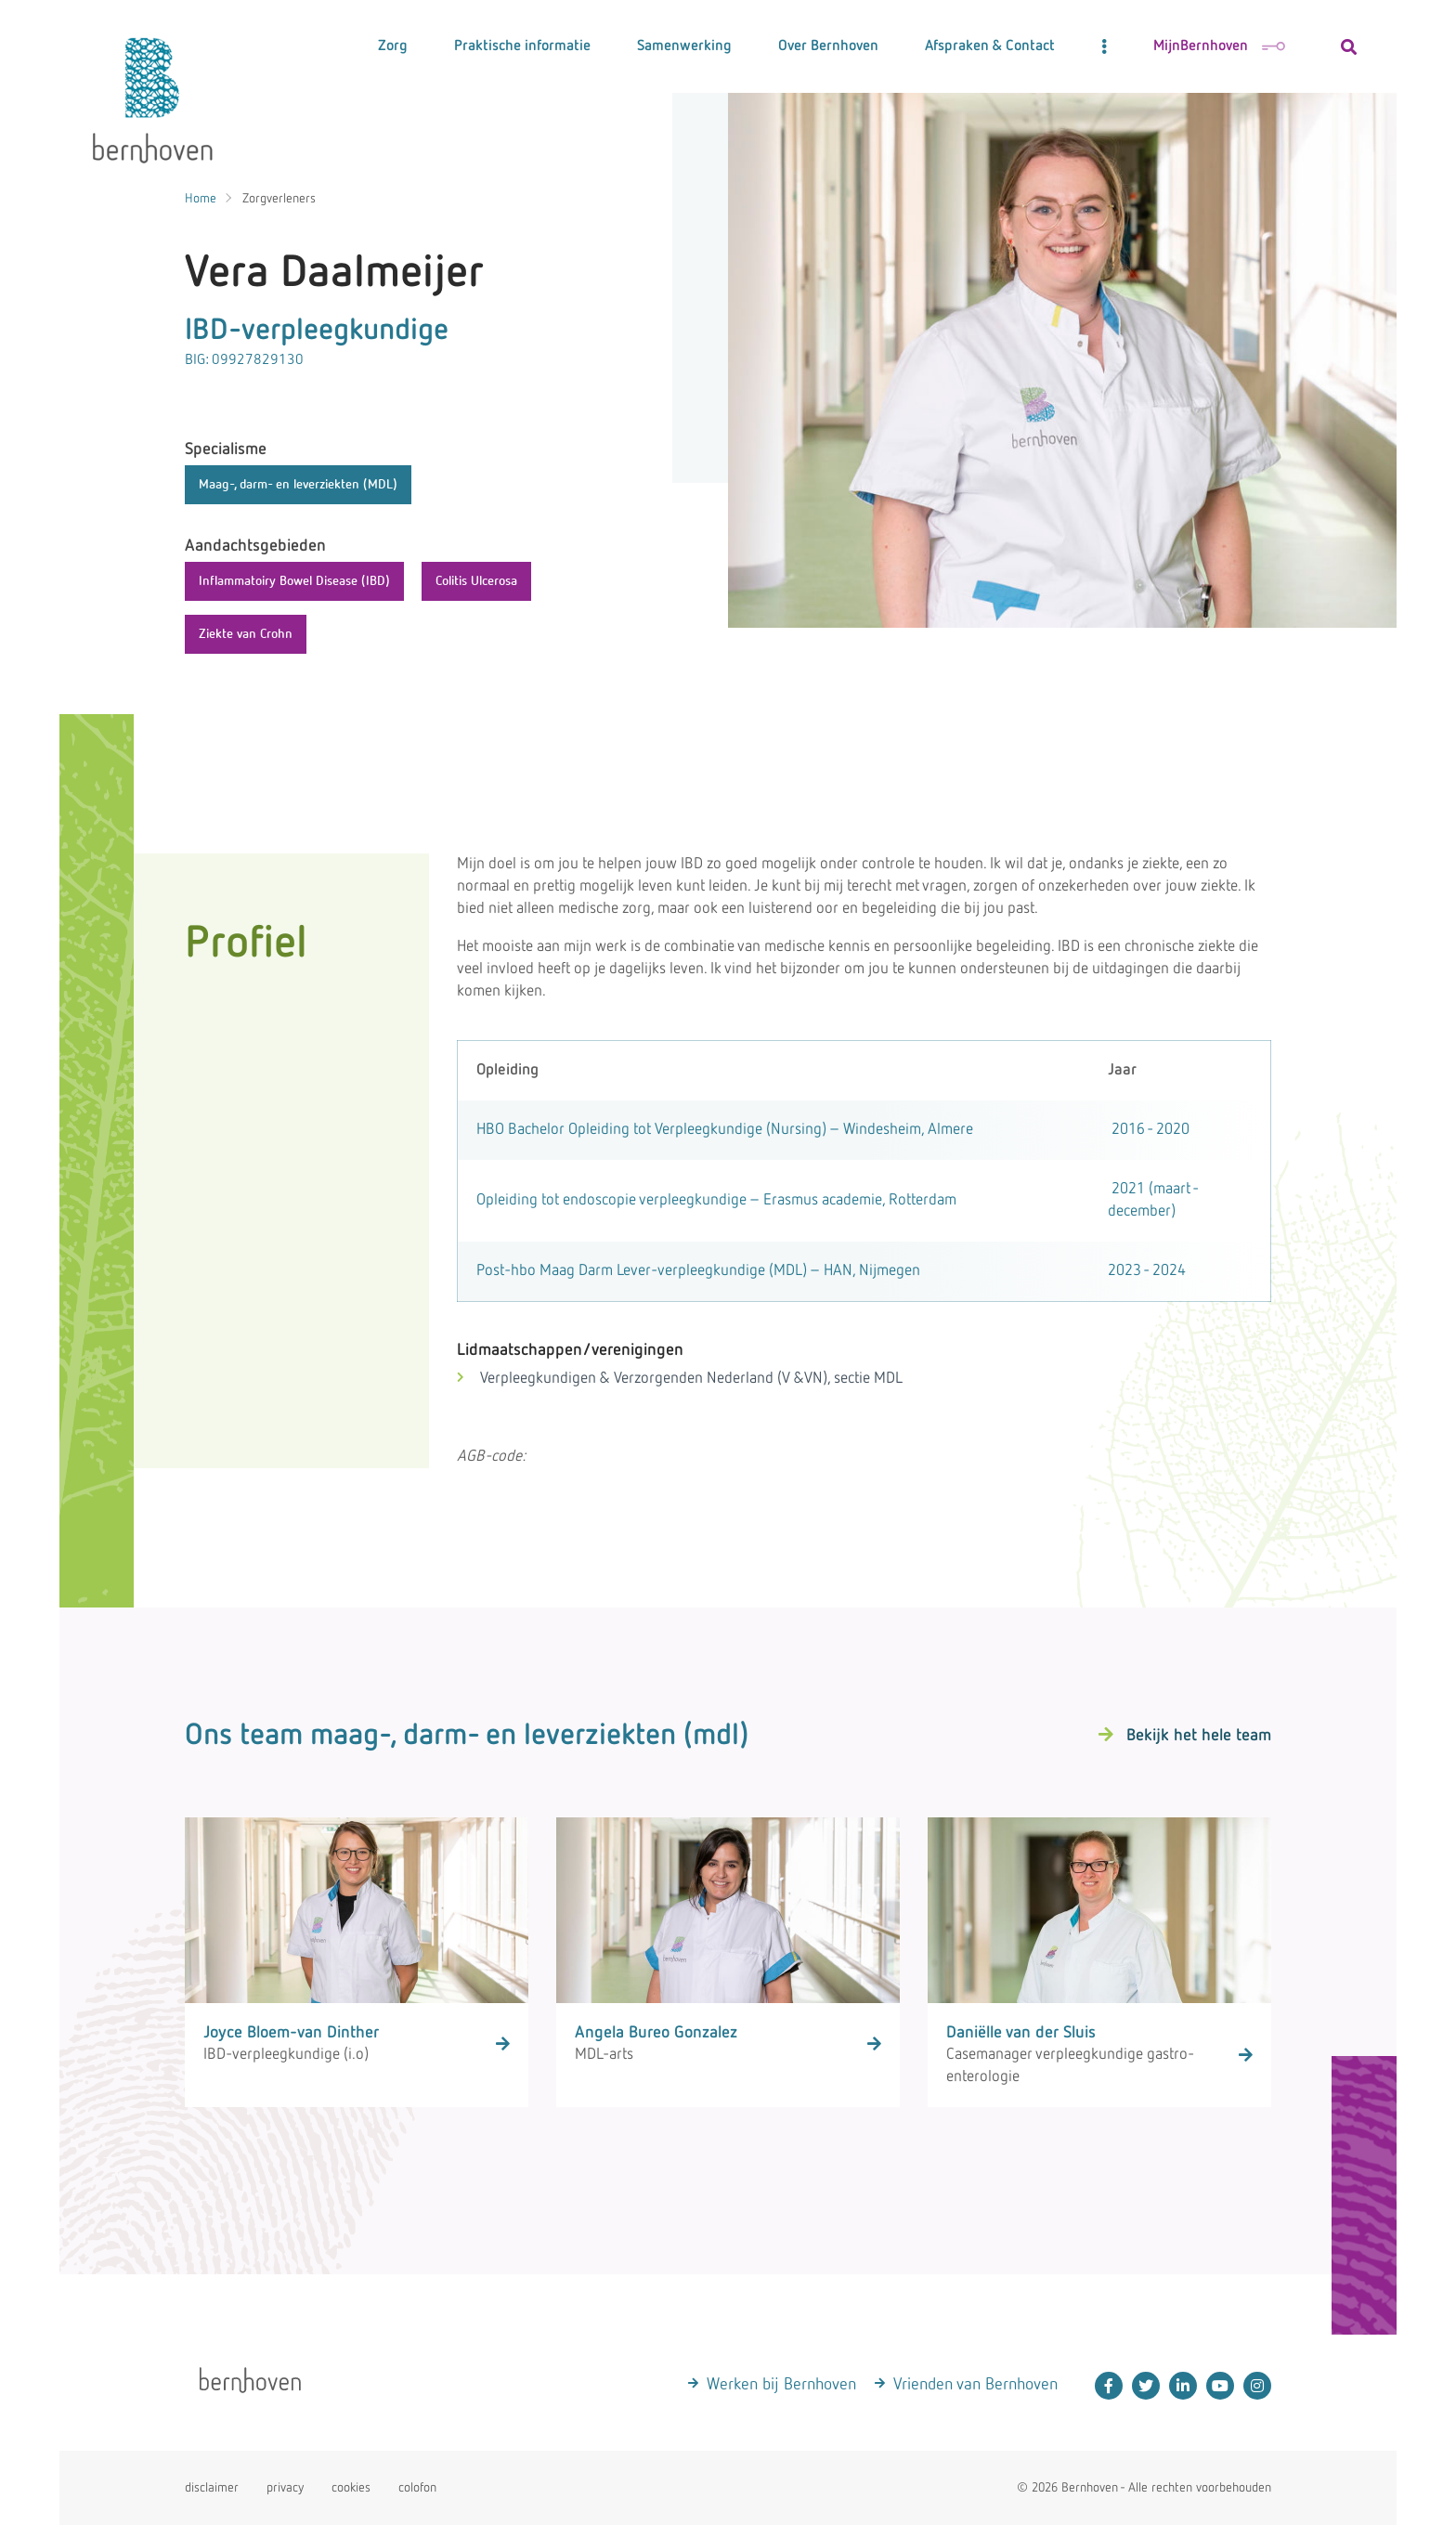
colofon (417, 2487)
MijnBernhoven (1219, 46)
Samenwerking (684, 46)
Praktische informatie (522, 46)
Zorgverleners (279, 198)
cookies (351, 2487)
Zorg (393, 46)
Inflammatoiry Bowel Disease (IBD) (294, 581)
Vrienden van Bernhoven (975, 2384)
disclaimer (212, 2487)
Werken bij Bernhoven (781, 2384)
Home (200, 198)
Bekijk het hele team (1198, 1735)
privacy (285, 2487)
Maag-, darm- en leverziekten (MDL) (298, 484)
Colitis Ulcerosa (476, 581)
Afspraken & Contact (990, 46)
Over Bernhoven (828, 46)
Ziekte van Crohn (245, 634)
